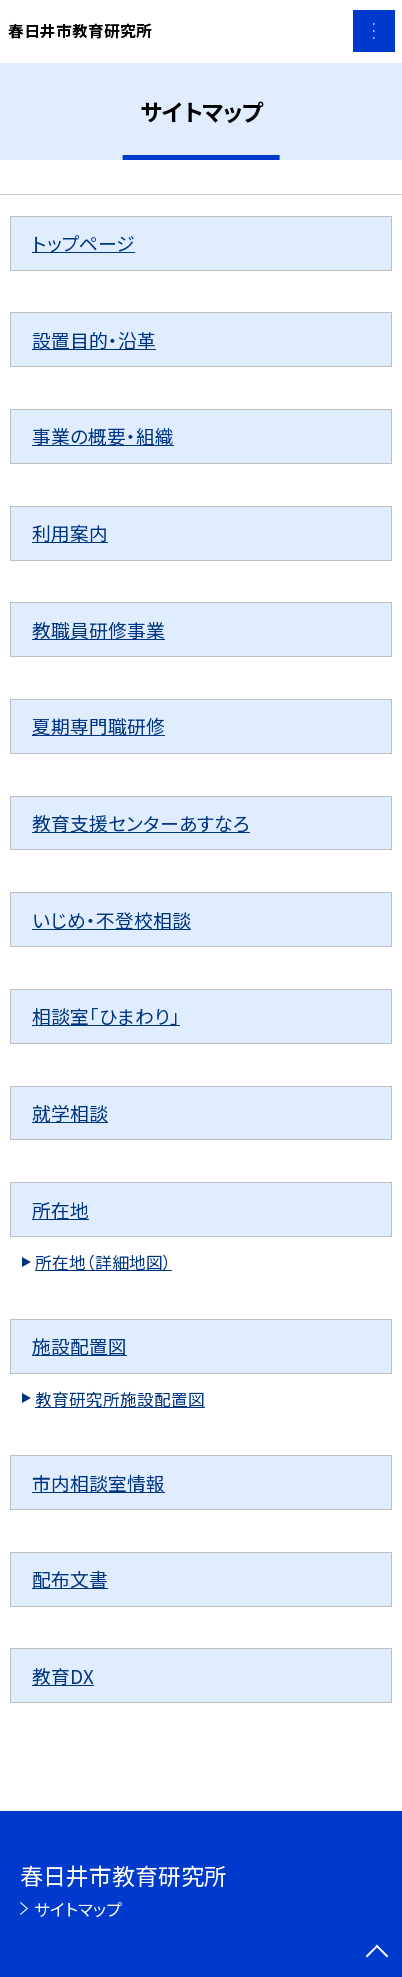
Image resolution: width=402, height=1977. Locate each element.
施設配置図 (79, 1345)
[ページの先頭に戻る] (377, 1953)
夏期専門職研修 (98, 725)
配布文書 (70, 1578)
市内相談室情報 (98, 1482)
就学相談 (70, 1112)
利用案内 (70, 532)
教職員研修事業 (98, 629)
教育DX (63, 1675)
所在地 (60, 1209)
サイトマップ (78, 1909)
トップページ (83, 242)
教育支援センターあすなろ (141, 822)
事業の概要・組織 (103, 435)
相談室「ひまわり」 (106, 1015)
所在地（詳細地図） (103, 1262)
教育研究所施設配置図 (120, 1399)
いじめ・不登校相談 (111, 919)
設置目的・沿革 (94, 339)
